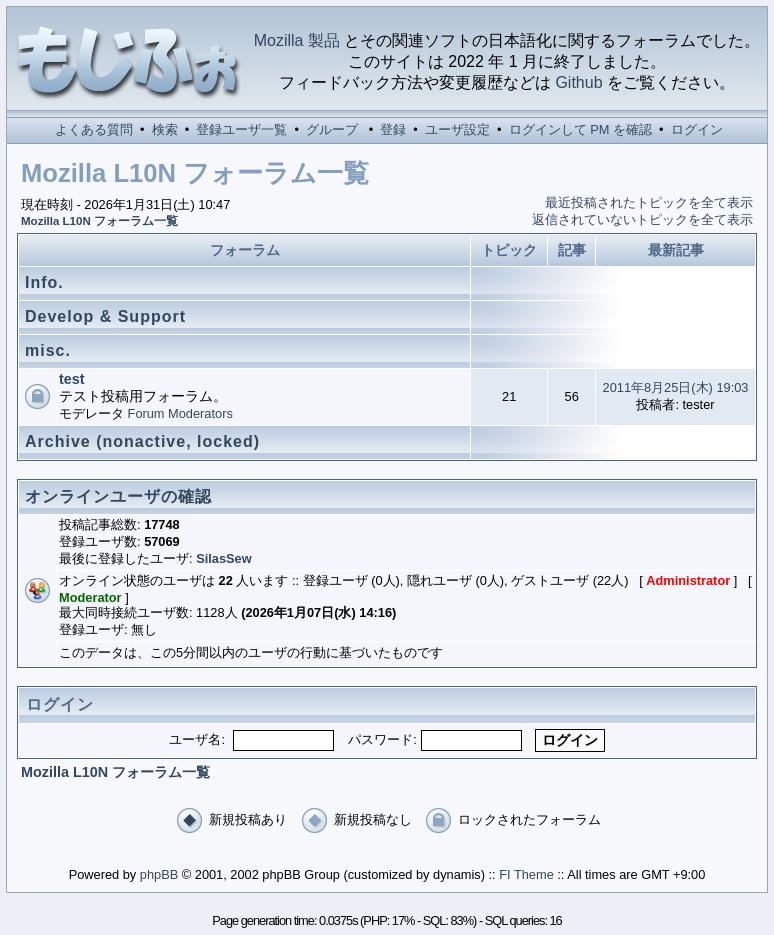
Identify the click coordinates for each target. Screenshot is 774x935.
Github (578, 82)
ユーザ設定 (457, 129)
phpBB (159, 874)
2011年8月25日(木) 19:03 (676, 387)
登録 (393, 129)
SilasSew (224, 558)
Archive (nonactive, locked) (142, 441)
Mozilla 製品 (297, 40)
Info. (44, 282)
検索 (165, 129)
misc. (48, 350)
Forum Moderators (180, 413)
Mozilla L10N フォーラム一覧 (99, 221)
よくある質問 (94, 129)
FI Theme (526, 874)
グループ (332, 129)
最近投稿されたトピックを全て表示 (649, 202)
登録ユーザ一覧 (241, 129)
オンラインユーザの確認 (118, 496)
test (72, 379)
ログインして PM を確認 (580, 129)
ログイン (697, 129)
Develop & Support (105, 316)
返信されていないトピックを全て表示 (642, 219)
